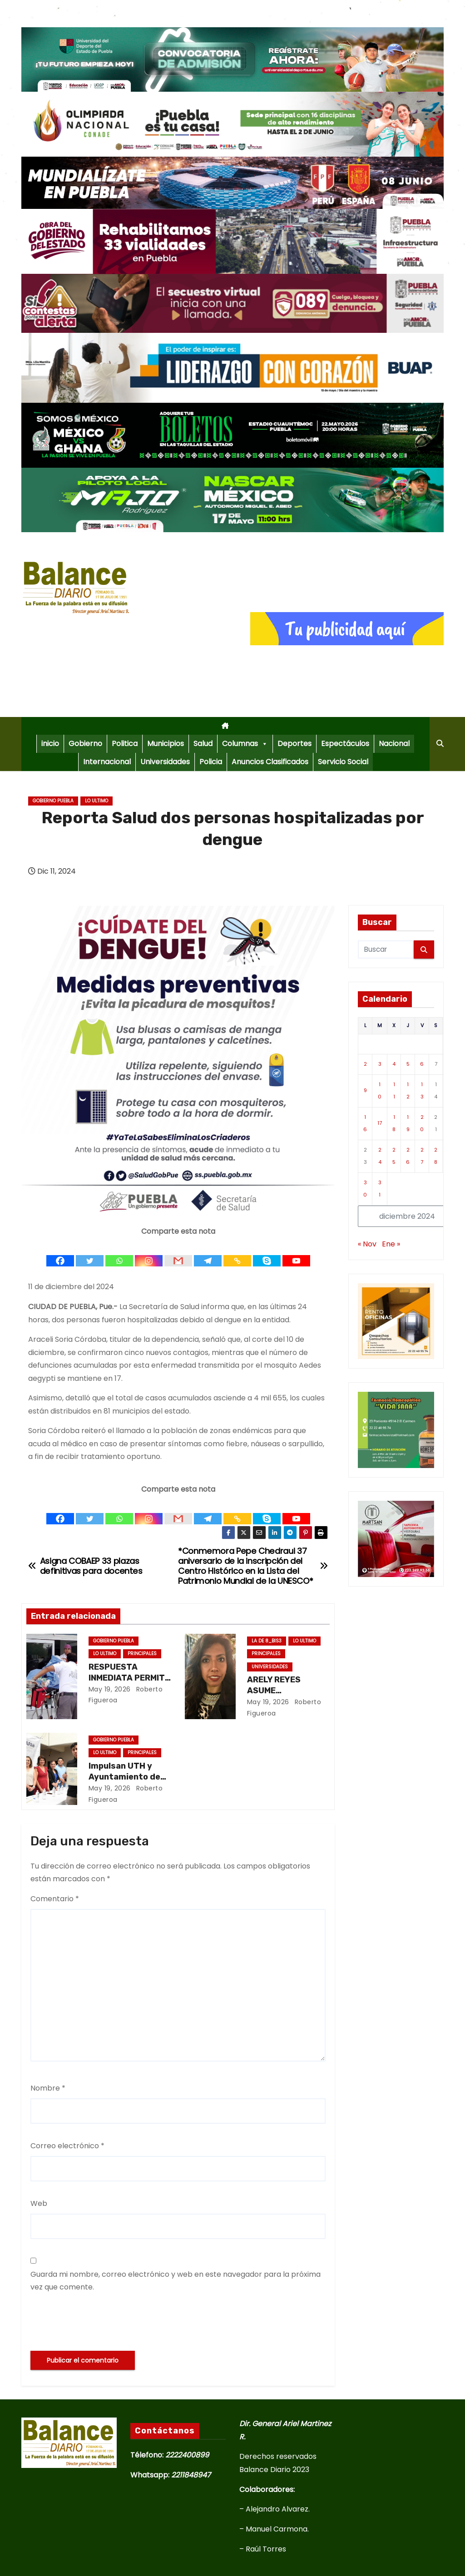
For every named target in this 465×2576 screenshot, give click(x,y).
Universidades (165, 761)
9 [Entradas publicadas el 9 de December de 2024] (365, 1090)
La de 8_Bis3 (267, 1640)
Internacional (107, 761)
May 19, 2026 (110, 1689)
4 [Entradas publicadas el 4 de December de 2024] (394, 1064)
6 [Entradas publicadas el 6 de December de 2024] (422, 1064)
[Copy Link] (237, 1253)
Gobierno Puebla (53, 800)
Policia (210, 761)
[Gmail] (178, 1253)
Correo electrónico (67, 2146)
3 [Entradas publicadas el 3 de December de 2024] (379, 1064)
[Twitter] (90, 1253)
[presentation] (99, 2322)
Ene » (391, 1244)
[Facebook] (60, 1253)
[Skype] (267, 1253)
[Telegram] (208, 1253)
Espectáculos (345, 743)
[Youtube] (296, 1253)
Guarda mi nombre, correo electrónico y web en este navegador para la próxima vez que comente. (175, 2280)
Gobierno (85, 743)
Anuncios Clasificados (270, 761)
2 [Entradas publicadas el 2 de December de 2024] (365, 1064)
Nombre (47, 2088)
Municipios (165, 743)
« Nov (367, 1244)
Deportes (294, 743)
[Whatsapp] (119, 1253)
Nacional (394, 743)
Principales (142, 1653)
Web (38, 2203)
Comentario (54, 1899)
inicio (50, 743)
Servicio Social (343, 761)
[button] (440, 743)
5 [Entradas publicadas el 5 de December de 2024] (408, 1064)
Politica (125, 743)
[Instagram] (149, 1253)
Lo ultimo (96, 800)
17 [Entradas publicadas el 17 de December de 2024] (379, 1123)
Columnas (245, 744)
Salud (203, 743)
